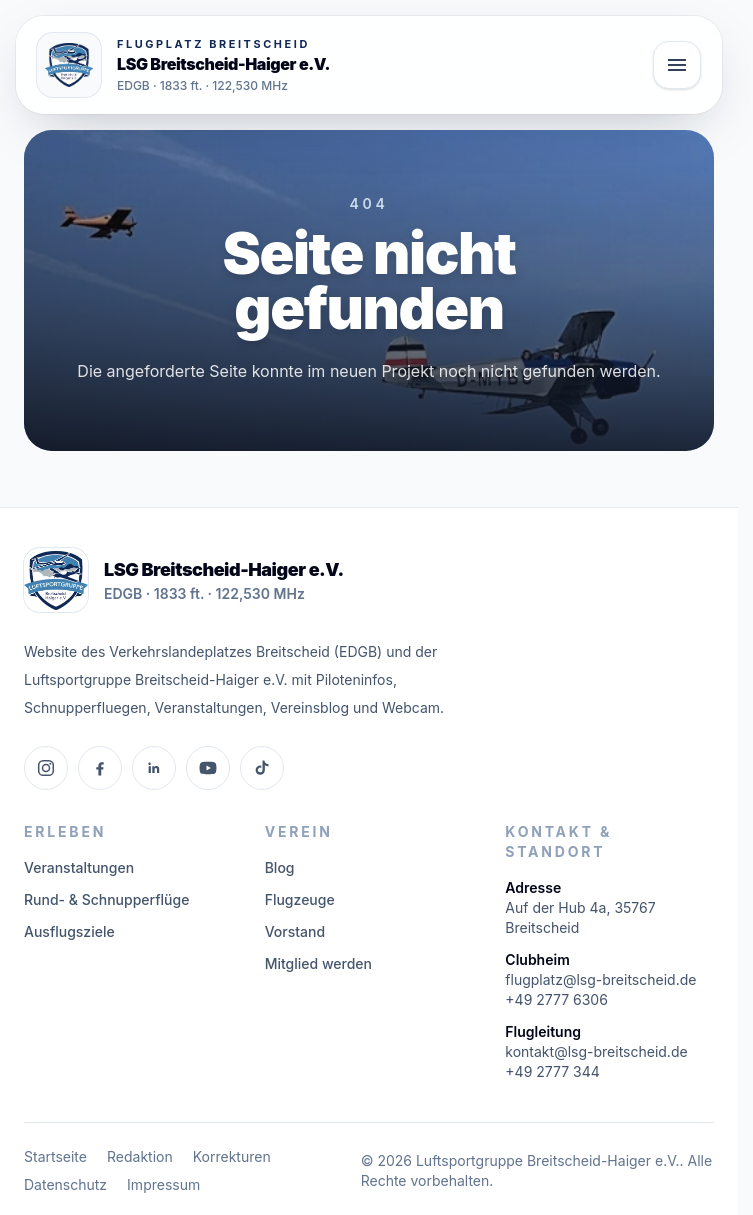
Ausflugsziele (69, 931)
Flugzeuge (300, 899)
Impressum (163, 1184)
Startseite (55, 1156)
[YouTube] (208, 768)
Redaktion (140, 1156)
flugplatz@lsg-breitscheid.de (600, 979)
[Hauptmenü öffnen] (677, 65)
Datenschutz (65, 1184)
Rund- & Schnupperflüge (106, 899)
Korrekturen (232, 1156)
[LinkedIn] (154, 768)
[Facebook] (100, 768)
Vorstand (295, 931)
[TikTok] (262, 768)
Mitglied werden (318, 963)
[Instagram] (46, 768)
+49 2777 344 (552, 1071)
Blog (280, 867)
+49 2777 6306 (556, 999)
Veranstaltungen (79, 867)
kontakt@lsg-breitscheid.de (596, 1051)
